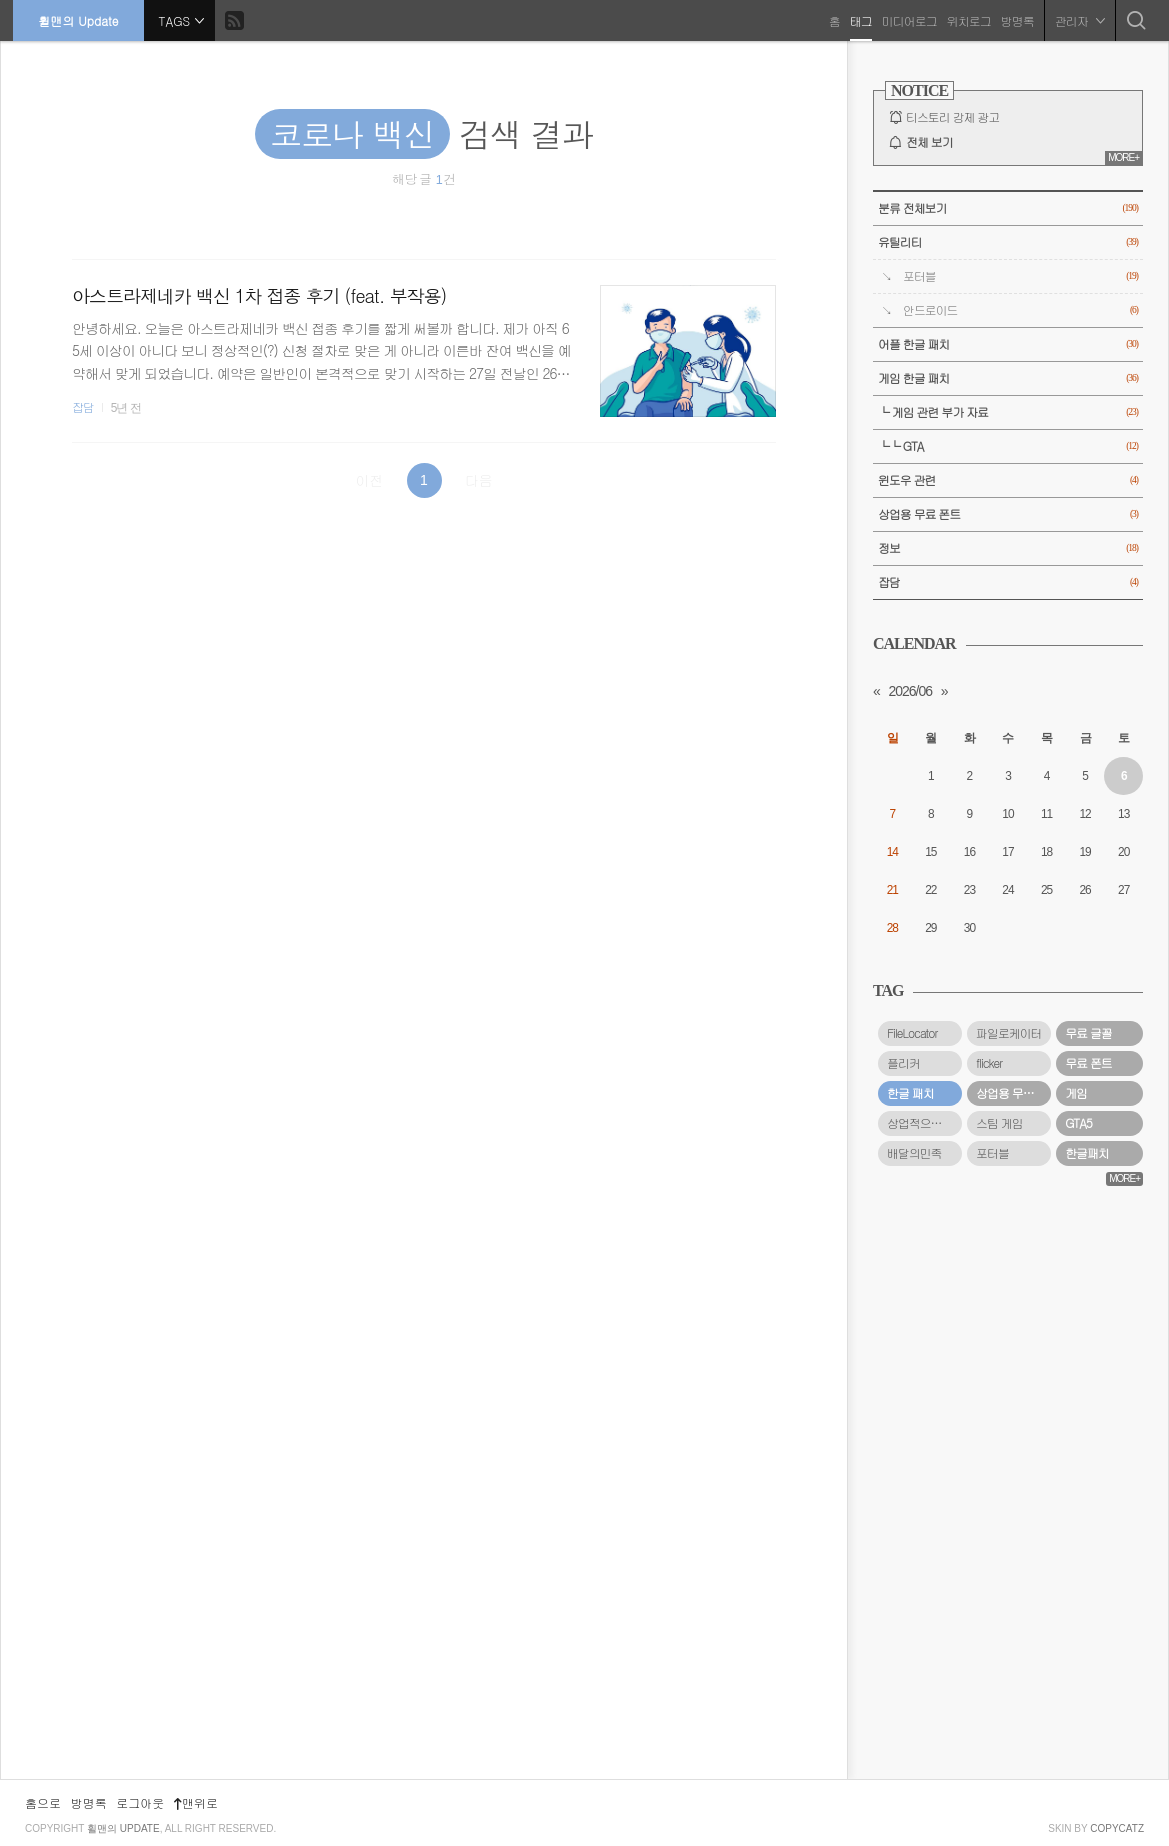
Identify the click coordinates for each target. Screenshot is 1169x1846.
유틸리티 (1008, 242)
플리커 (903, 1063)
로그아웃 (140, 1802)
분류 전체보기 (1008, 208)
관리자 (1078, 19)
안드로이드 (1020, 310)
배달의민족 (914, 1153)
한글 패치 (910, 1093)
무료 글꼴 (1088, 1033)
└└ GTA (1008, 446)
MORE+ (1123, 157)
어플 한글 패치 (1008, 344)
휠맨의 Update (80, 19)
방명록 (1015, 19)
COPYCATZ (1117, 1828)
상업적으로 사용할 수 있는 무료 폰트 (924, 1123)
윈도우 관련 (1008, 480)
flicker (989, 1063)
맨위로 (196, 1802)
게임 (1076, 1093)
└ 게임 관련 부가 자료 (1008, 412)
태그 (859, 19)
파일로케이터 (1008, 1033)
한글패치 (1087, 1153)
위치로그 (967, 19)
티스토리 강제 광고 (952, 117)
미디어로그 (907, 19)
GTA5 (1078, 1123)
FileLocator (912, 1033)
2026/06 (910, 691)
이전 (369, 480)
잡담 (83, 407)
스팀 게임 (999, 1123)
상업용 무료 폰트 (1008, 514)
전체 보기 (929, 142)
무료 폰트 (1088, 1063)
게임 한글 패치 (1008, 378)
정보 (1008, 548)
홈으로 (43, 1802)
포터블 (1020, 276)
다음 (479, 480)
